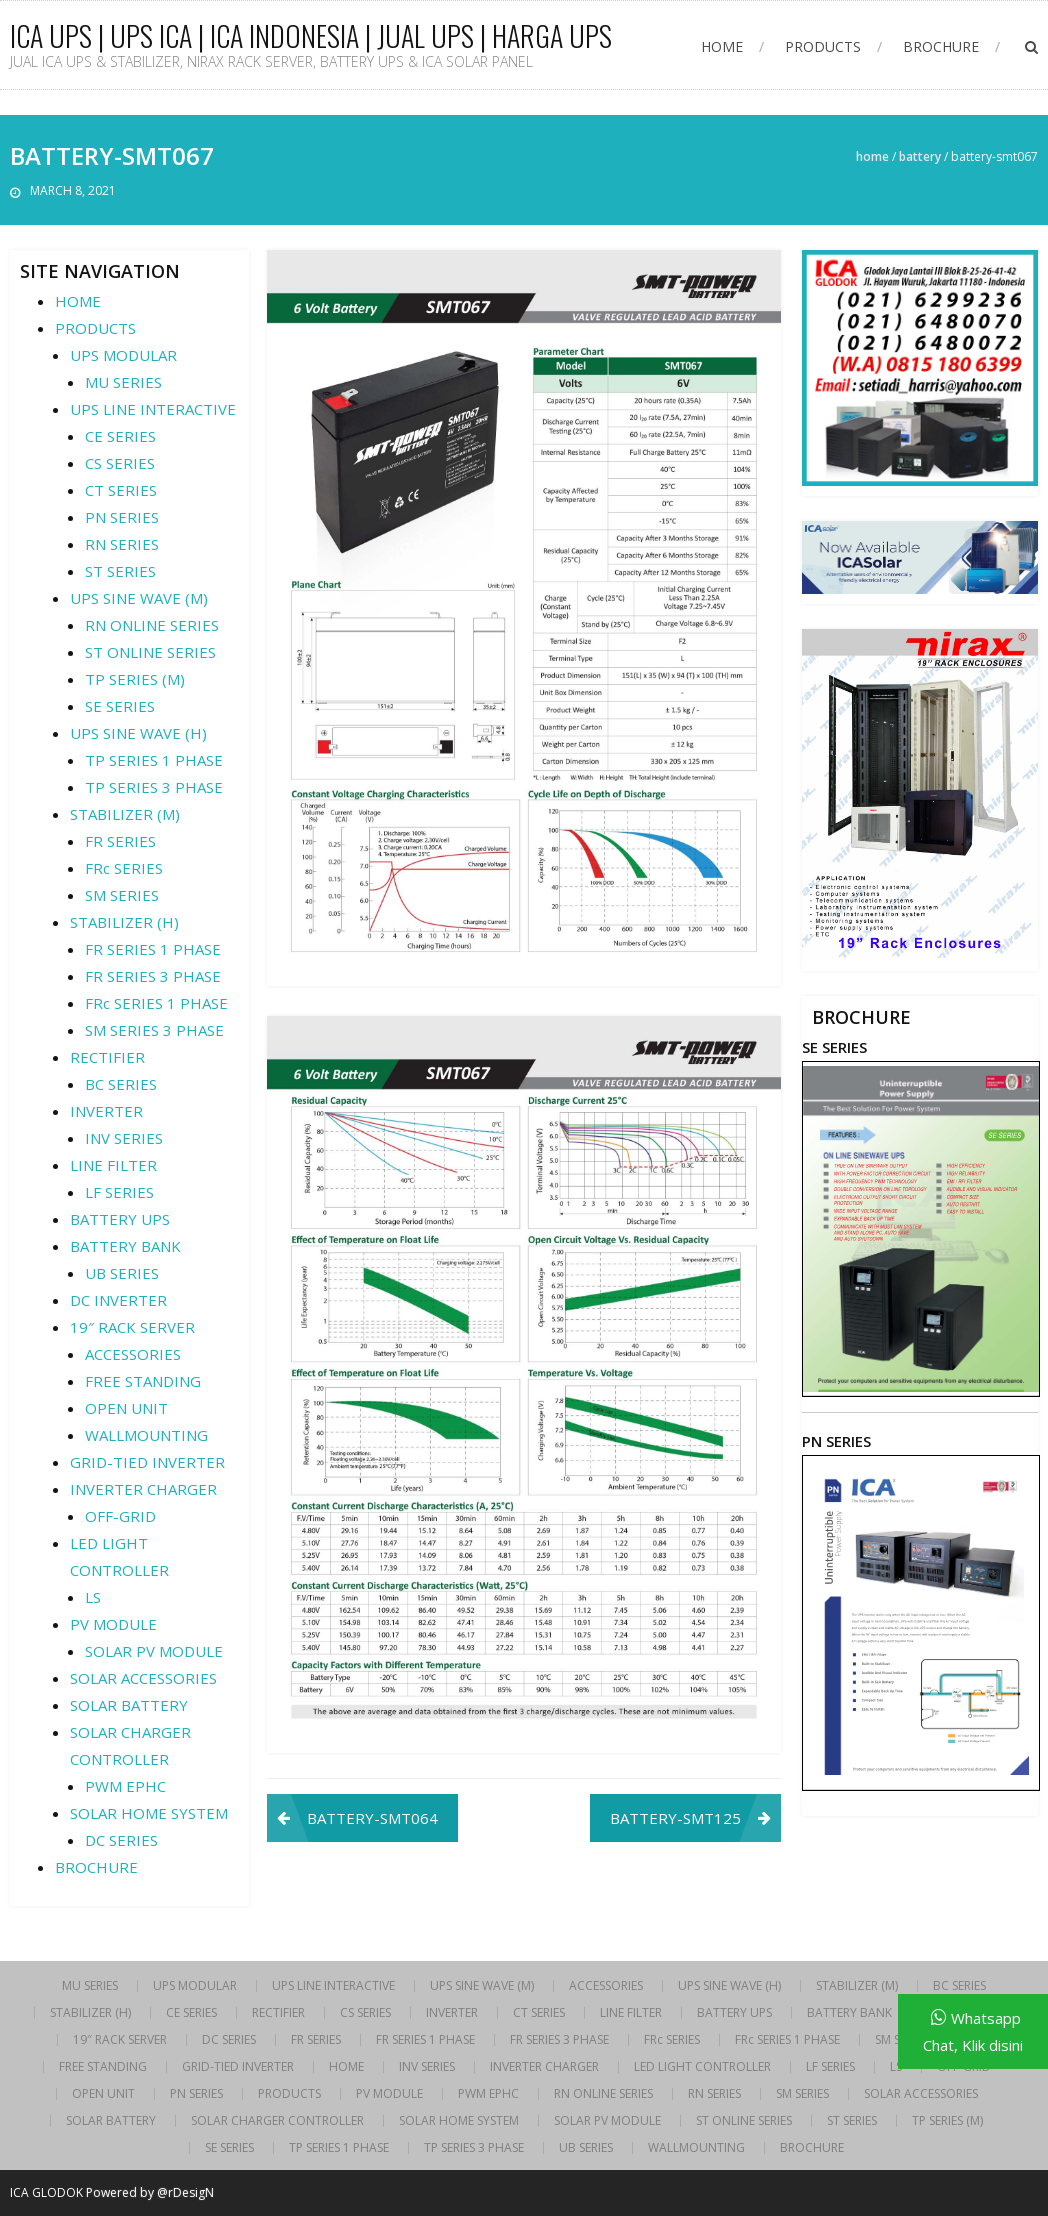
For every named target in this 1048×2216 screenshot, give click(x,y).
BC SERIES (121, 1084)
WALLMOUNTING (146, 1435)
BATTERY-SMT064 (372, 1818)
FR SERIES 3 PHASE (153, 976)
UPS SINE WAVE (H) (138, 733)
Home (872, 156)
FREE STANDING (143, 1381)
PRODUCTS (823, 46)
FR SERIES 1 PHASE (153, 949)
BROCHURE (941, 46)
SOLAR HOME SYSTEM (149, 1813)
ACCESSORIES (133, 1354)
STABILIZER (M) (125, 814)
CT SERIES (121, 490)
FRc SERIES (124, 868)
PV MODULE (113, 1624)
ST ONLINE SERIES (150, 652)
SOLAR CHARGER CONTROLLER (277, 2121)
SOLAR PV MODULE (154, 1651)
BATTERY (920, 156)
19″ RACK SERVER (132, 1327)
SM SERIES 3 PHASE (154, 1030)
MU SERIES (123, 382)
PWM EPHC (125, 1786)
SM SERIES (122, 895)
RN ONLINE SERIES (152, 625)
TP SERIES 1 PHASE (154, 760)
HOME (722, 46)
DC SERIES (121, 1840)
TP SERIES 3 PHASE (154, 787)
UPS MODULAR (123, 355)
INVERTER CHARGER (143, 1489)
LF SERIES (119, 1192)
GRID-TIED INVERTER (147, 1462)
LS (93, 1597)
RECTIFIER (107, 1057)
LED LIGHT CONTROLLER (702, 2067)
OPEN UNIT (126, 1408)
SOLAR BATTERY (129, 1705)
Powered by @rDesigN (150, 2192)
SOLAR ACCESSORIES (143, 1678)
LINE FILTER (113, 1165)
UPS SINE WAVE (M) (139, 598)
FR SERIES (120, 841)
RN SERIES (122, 544)
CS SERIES (120, 463)
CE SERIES (120, 436)
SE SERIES (120, 706)
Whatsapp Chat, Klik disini (973, 2031)
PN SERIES (122, 517)
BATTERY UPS (120, 1219)
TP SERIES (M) (135, 679)
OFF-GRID (120, 1516)
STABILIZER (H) (124, 922)
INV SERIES (124, 1138)
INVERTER (106, 1111)
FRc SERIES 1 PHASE (156, 1003)
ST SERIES (120, 571)
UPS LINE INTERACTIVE (153, 409)
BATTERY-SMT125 (675, 1818)
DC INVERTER (118, 1300)
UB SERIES (122, 1273)
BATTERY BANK (125, 1246)
